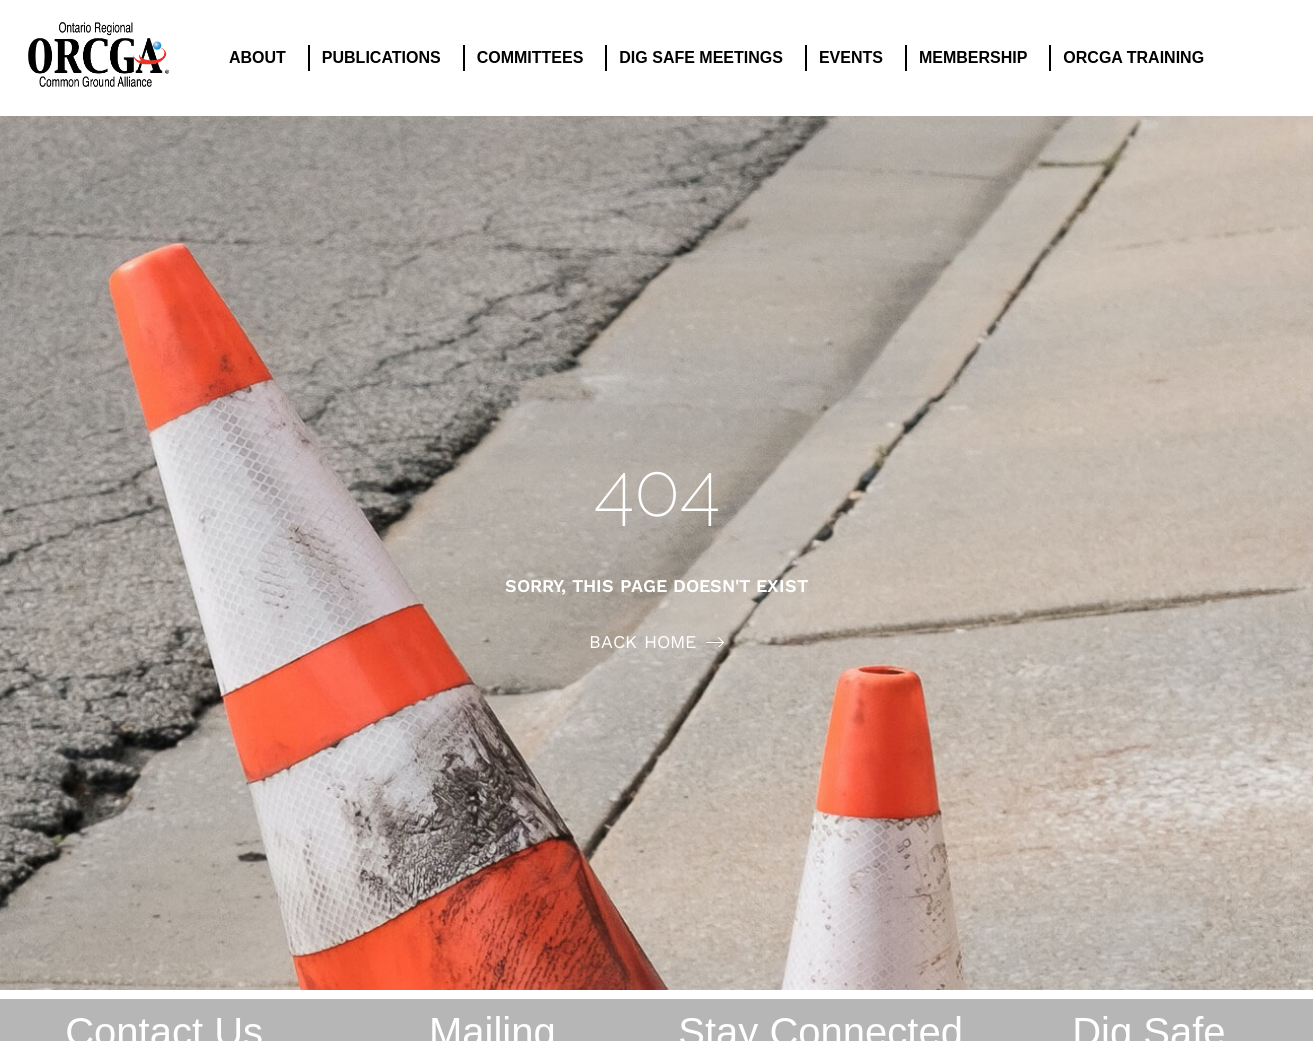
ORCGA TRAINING (1138, 58)
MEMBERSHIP (978, 58)
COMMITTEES (535, 58)
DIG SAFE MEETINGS (706, 58)
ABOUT (262, 58)
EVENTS (856, 58)
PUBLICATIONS (386, 58)
